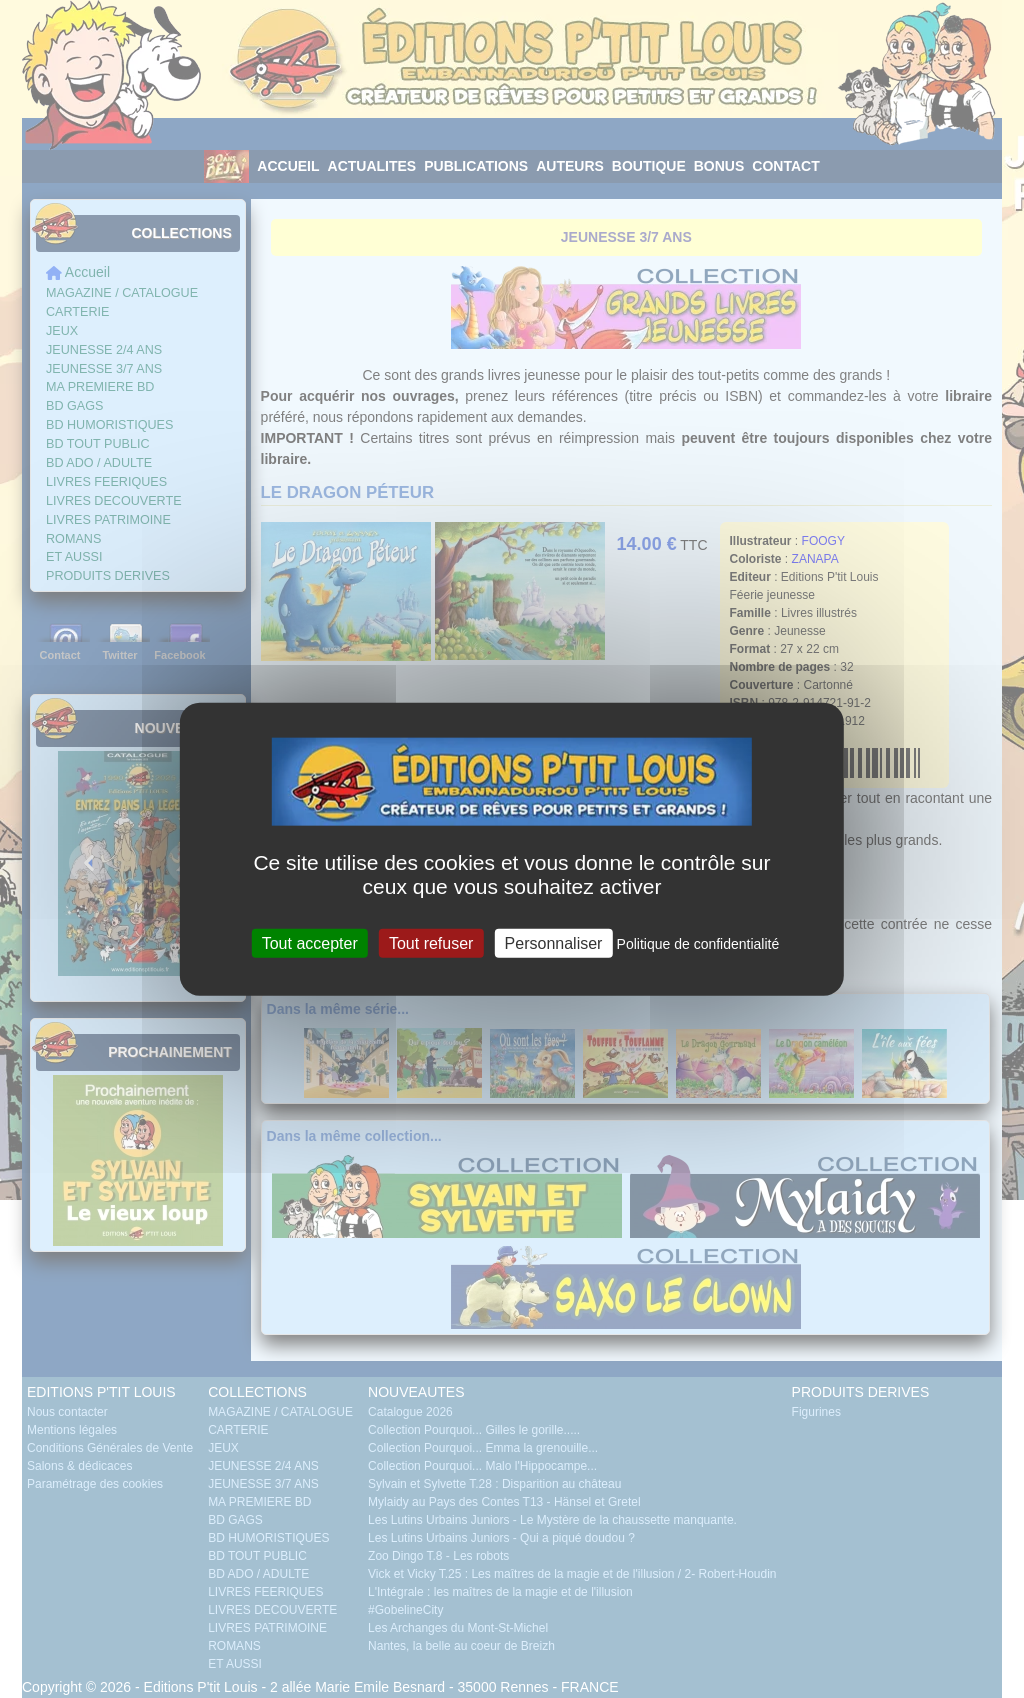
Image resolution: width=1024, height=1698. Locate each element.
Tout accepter (310, 942)
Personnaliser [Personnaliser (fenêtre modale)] (554, 942)
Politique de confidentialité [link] (698, 943)
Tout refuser (431, 942)
